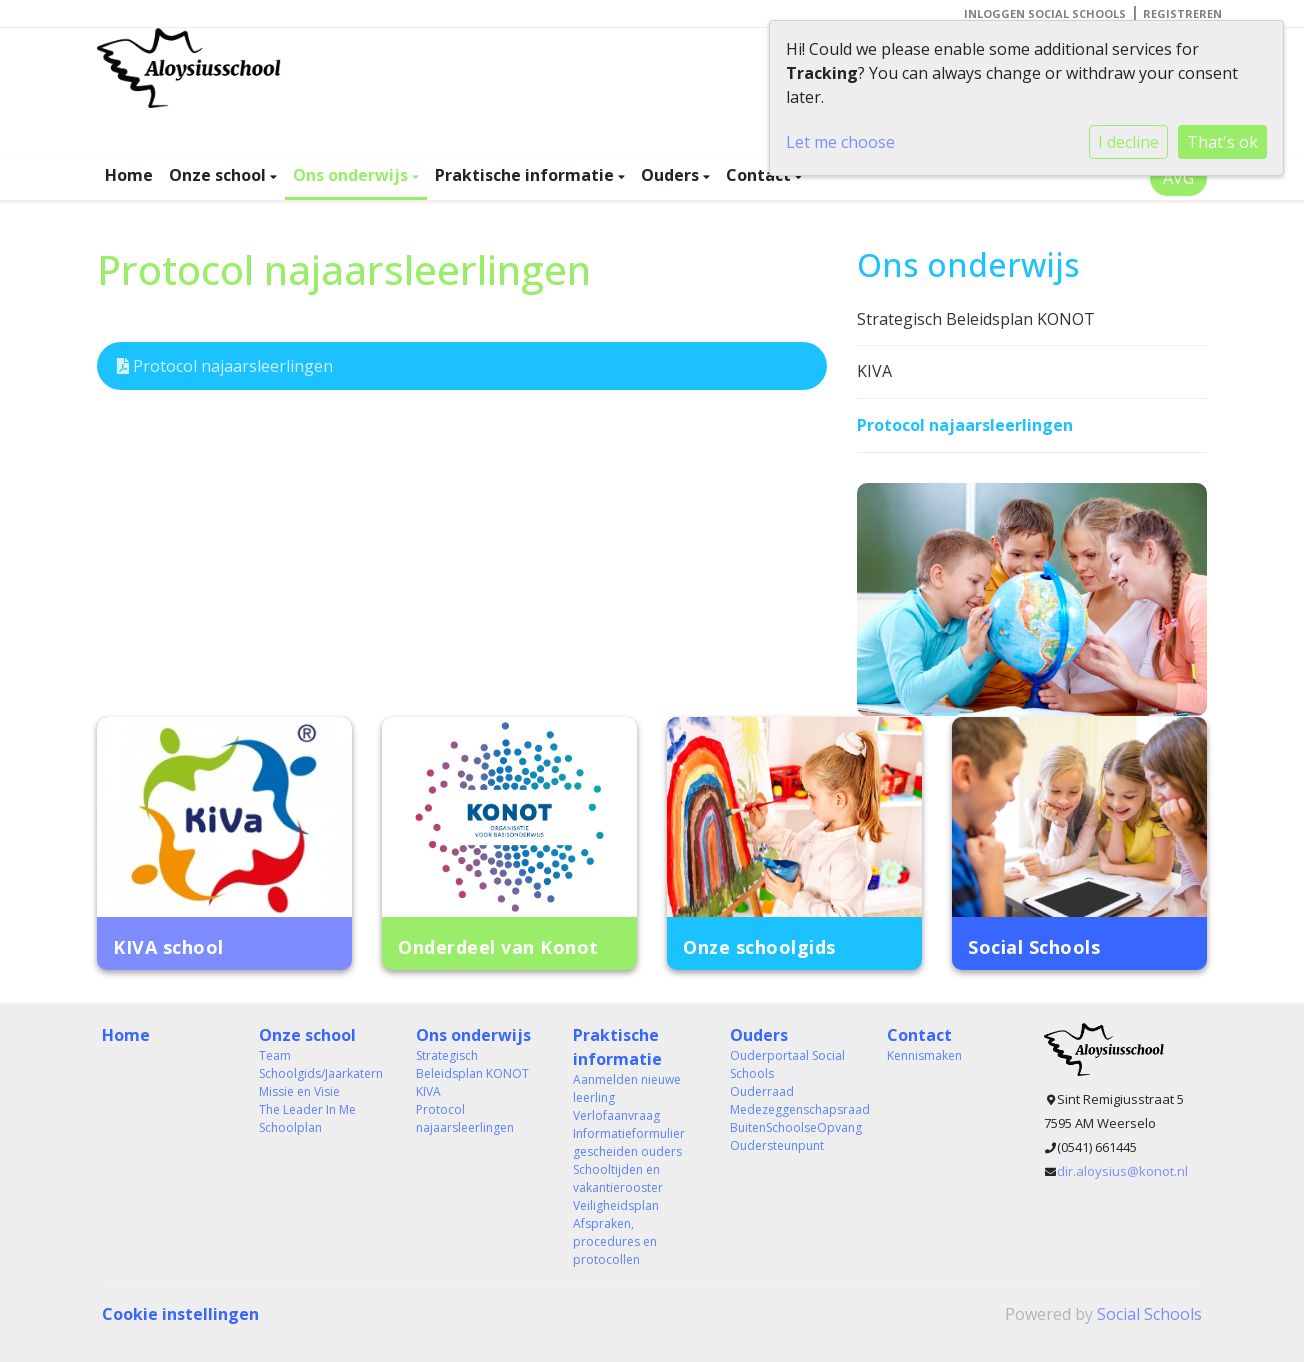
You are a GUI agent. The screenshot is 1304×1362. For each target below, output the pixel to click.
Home (129, 175)
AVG (1178, 178)
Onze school (219, 175)
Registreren (1182, 13)
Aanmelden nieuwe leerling (627, 1088)
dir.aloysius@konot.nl (1122, 1171)
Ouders (672, 175)
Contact (760, 175)
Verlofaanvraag (616, 1115)
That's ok (1222, 142)
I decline (1128, 142)
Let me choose (840, 142)
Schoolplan (290, 1127)
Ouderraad (762, 1091)
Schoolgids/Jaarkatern (321, 1073)
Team (275, 1055)
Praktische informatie (526, 175)
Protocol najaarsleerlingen (225, 366)
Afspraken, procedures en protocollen (615, 1241)
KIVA (874, 371)
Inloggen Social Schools (1045, 13)
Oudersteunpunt (777, 1145)
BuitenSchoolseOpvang (793, 1127)
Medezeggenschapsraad (793, 1109)
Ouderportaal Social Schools (787, 1064)
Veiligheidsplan (616, 1205)
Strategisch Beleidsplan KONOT (976, 319)
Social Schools (1149, 1314)
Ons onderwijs (352, 175)
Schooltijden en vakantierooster (618, 1178)
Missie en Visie (299, 1091)
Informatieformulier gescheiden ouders (629, 1142)
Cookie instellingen (180, 1314)
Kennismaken (924, 1055)
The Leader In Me (307, 1109)
